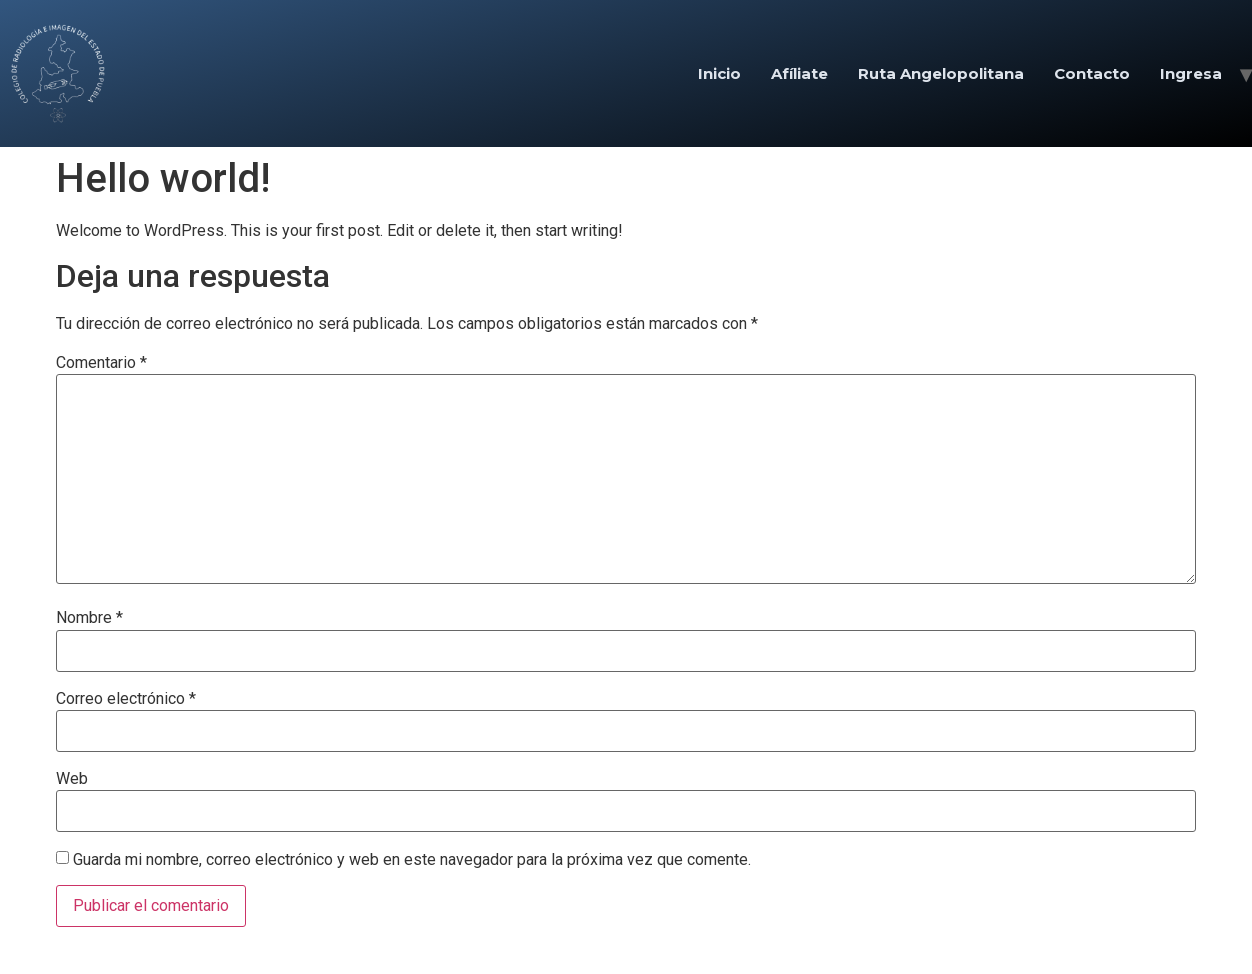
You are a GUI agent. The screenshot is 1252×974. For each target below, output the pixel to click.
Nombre (89, 618)
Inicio (719, 73)
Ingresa (1191, 73)
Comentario (101, 363)
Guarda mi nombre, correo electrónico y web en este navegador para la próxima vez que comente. (412, 860)
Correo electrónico (126, 699)
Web (72, 779)
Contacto (1092, 73)
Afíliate (799, 73)
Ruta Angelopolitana (941, 73)
